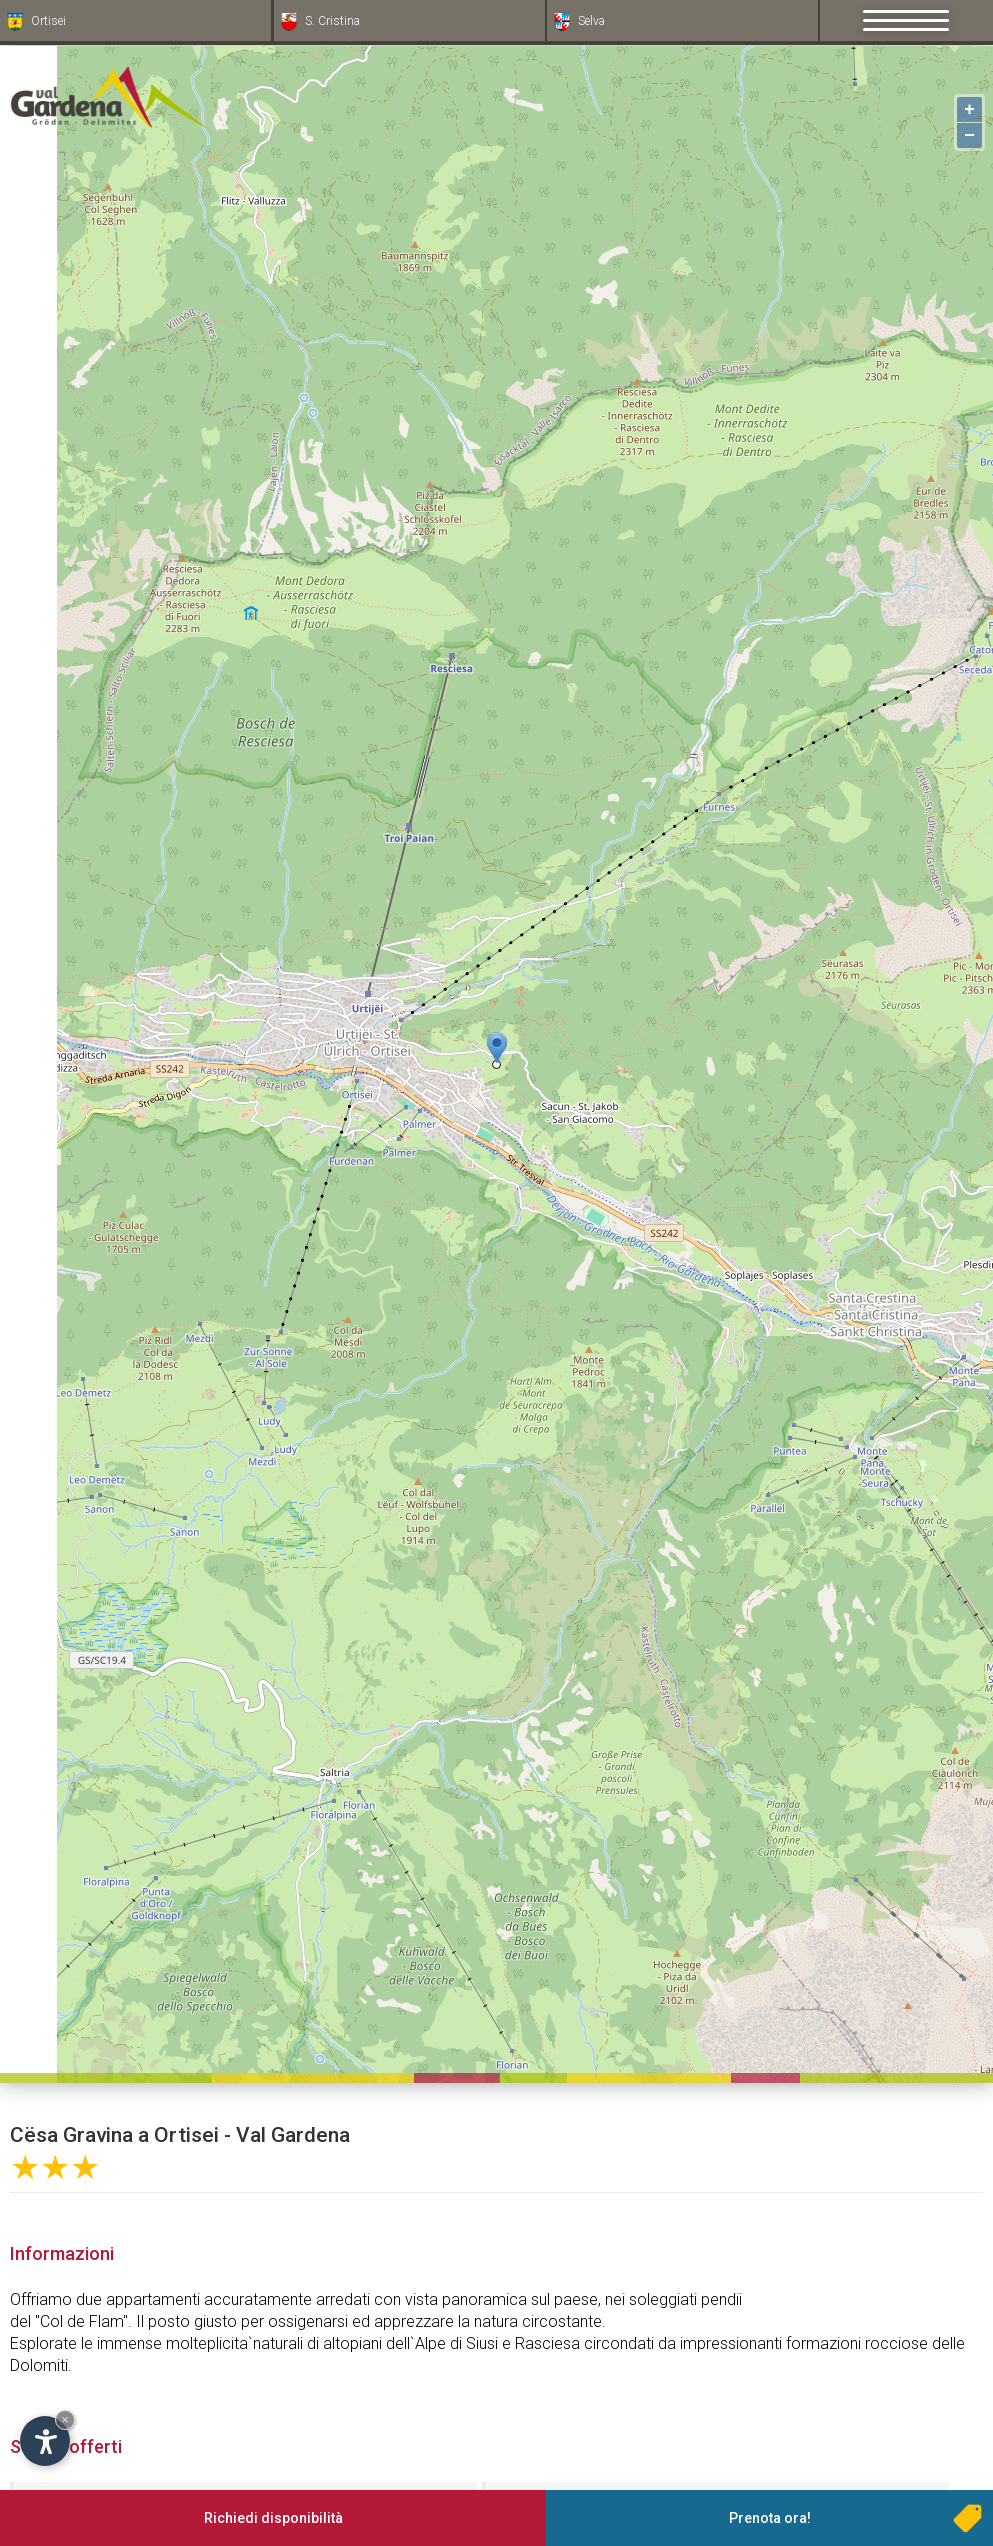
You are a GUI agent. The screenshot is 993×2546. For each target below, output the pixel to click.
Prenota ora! (770, 2518)
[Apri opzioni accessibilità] (45, 2441)
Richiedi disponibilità (273, 2518)
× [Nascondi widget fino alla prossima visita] (65, 2419)
